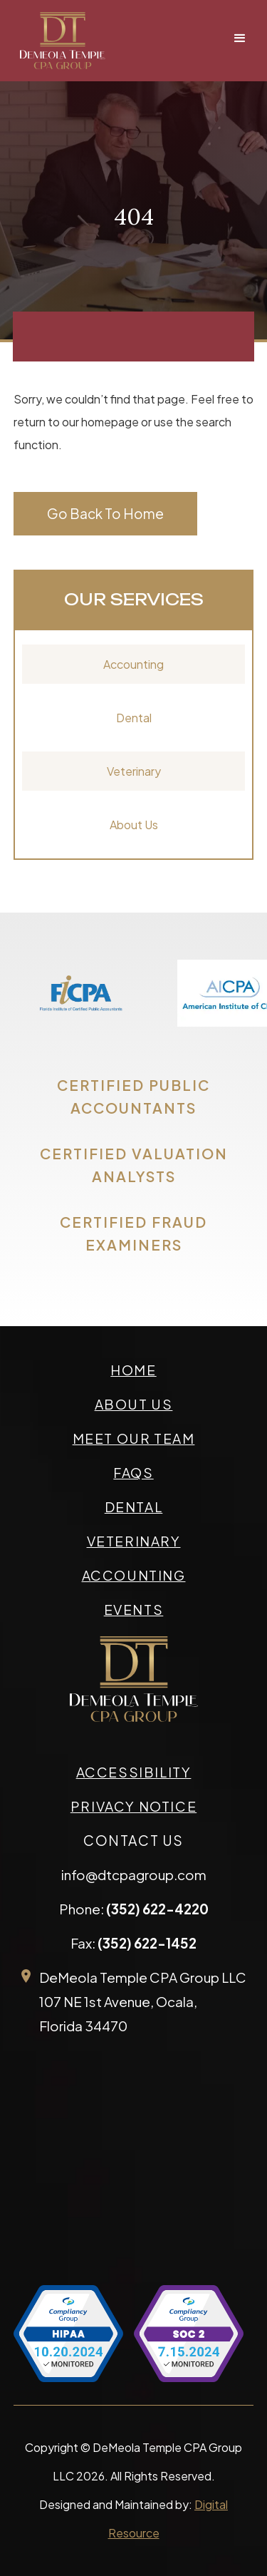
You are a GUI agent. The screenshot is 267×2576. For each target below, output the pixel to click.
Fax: (133, 1942)
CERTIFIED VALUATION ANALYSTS (134, 1164)
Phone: (134, 1908)
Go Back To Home (105, 513)
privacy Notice (133, 1806)
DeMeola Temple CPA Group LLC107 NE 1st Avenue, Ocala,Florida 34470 (142, 2001)
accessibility (134, 1771)
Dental (134, 717)
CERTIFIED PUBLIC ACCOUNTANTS (133, 1096)
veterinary (134, 1540)
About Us (134, 824)
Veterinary (134, 771)
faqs (133, 1472)
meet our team (134, 1438)
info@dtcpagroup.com (133, 1874)
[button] (240, 38)
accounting (134, 1575)
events (134, 1609)
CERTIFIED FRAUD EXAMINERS (133, 1233)
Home (133, 1369)
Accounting (133, 664)
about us (134, 1403)
